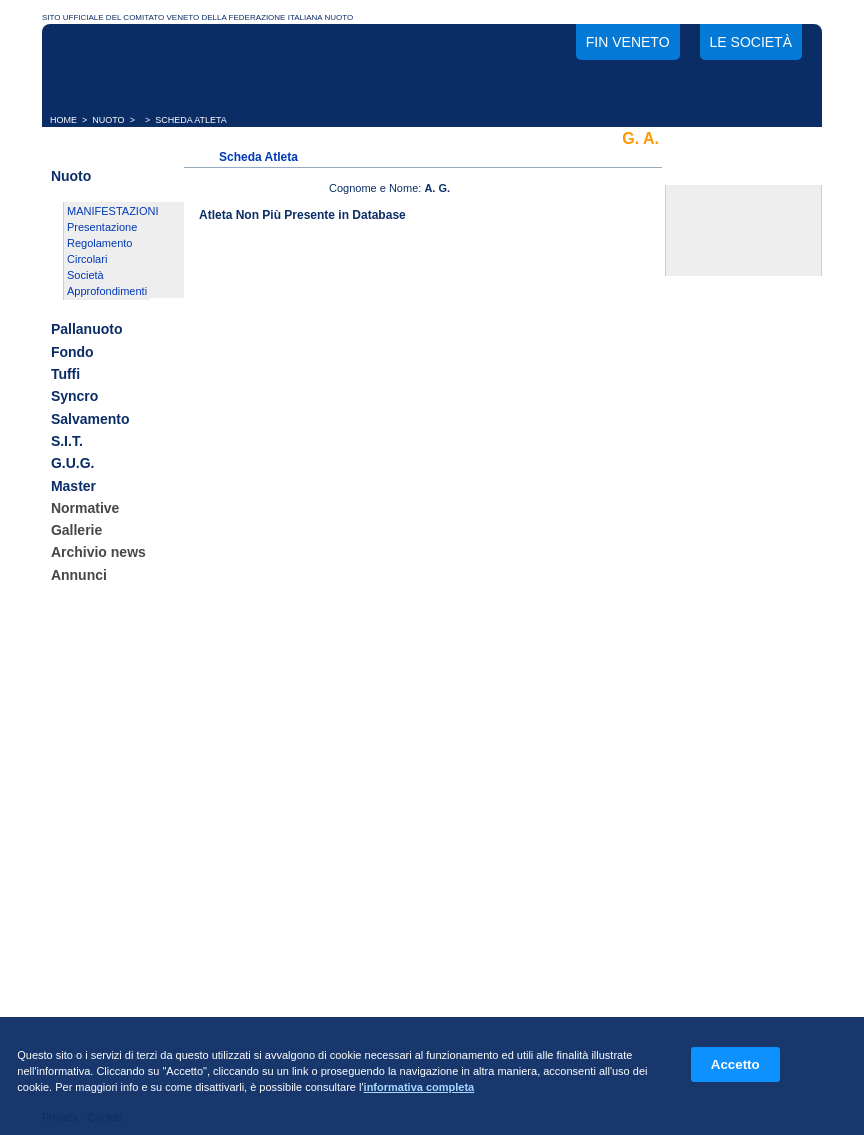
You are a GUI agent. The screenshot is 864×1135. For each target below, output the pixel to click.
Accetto (735, 1064)
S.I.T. (67, 441)
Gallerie (76, 530)
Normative (85, 508)
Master (73, 486)
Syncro (74, 397)
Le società (751, 42)
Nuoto (71, 176)
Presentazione (102, 227)
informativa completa (419, 1087)
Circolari (87, 259)
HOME (63, 120)
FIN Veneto (628, 42)
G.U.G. (73, 464)
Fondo (72, 352)
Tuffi (65, 374)
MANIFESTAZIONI (112, 211)
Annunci (79, 575)
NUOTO (108, 120)
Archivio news (98, 553)
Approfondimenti (107, 291)
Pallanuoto (87, 330)
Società (85, 275)
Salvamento (90, 419)
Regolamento (99, 243)
